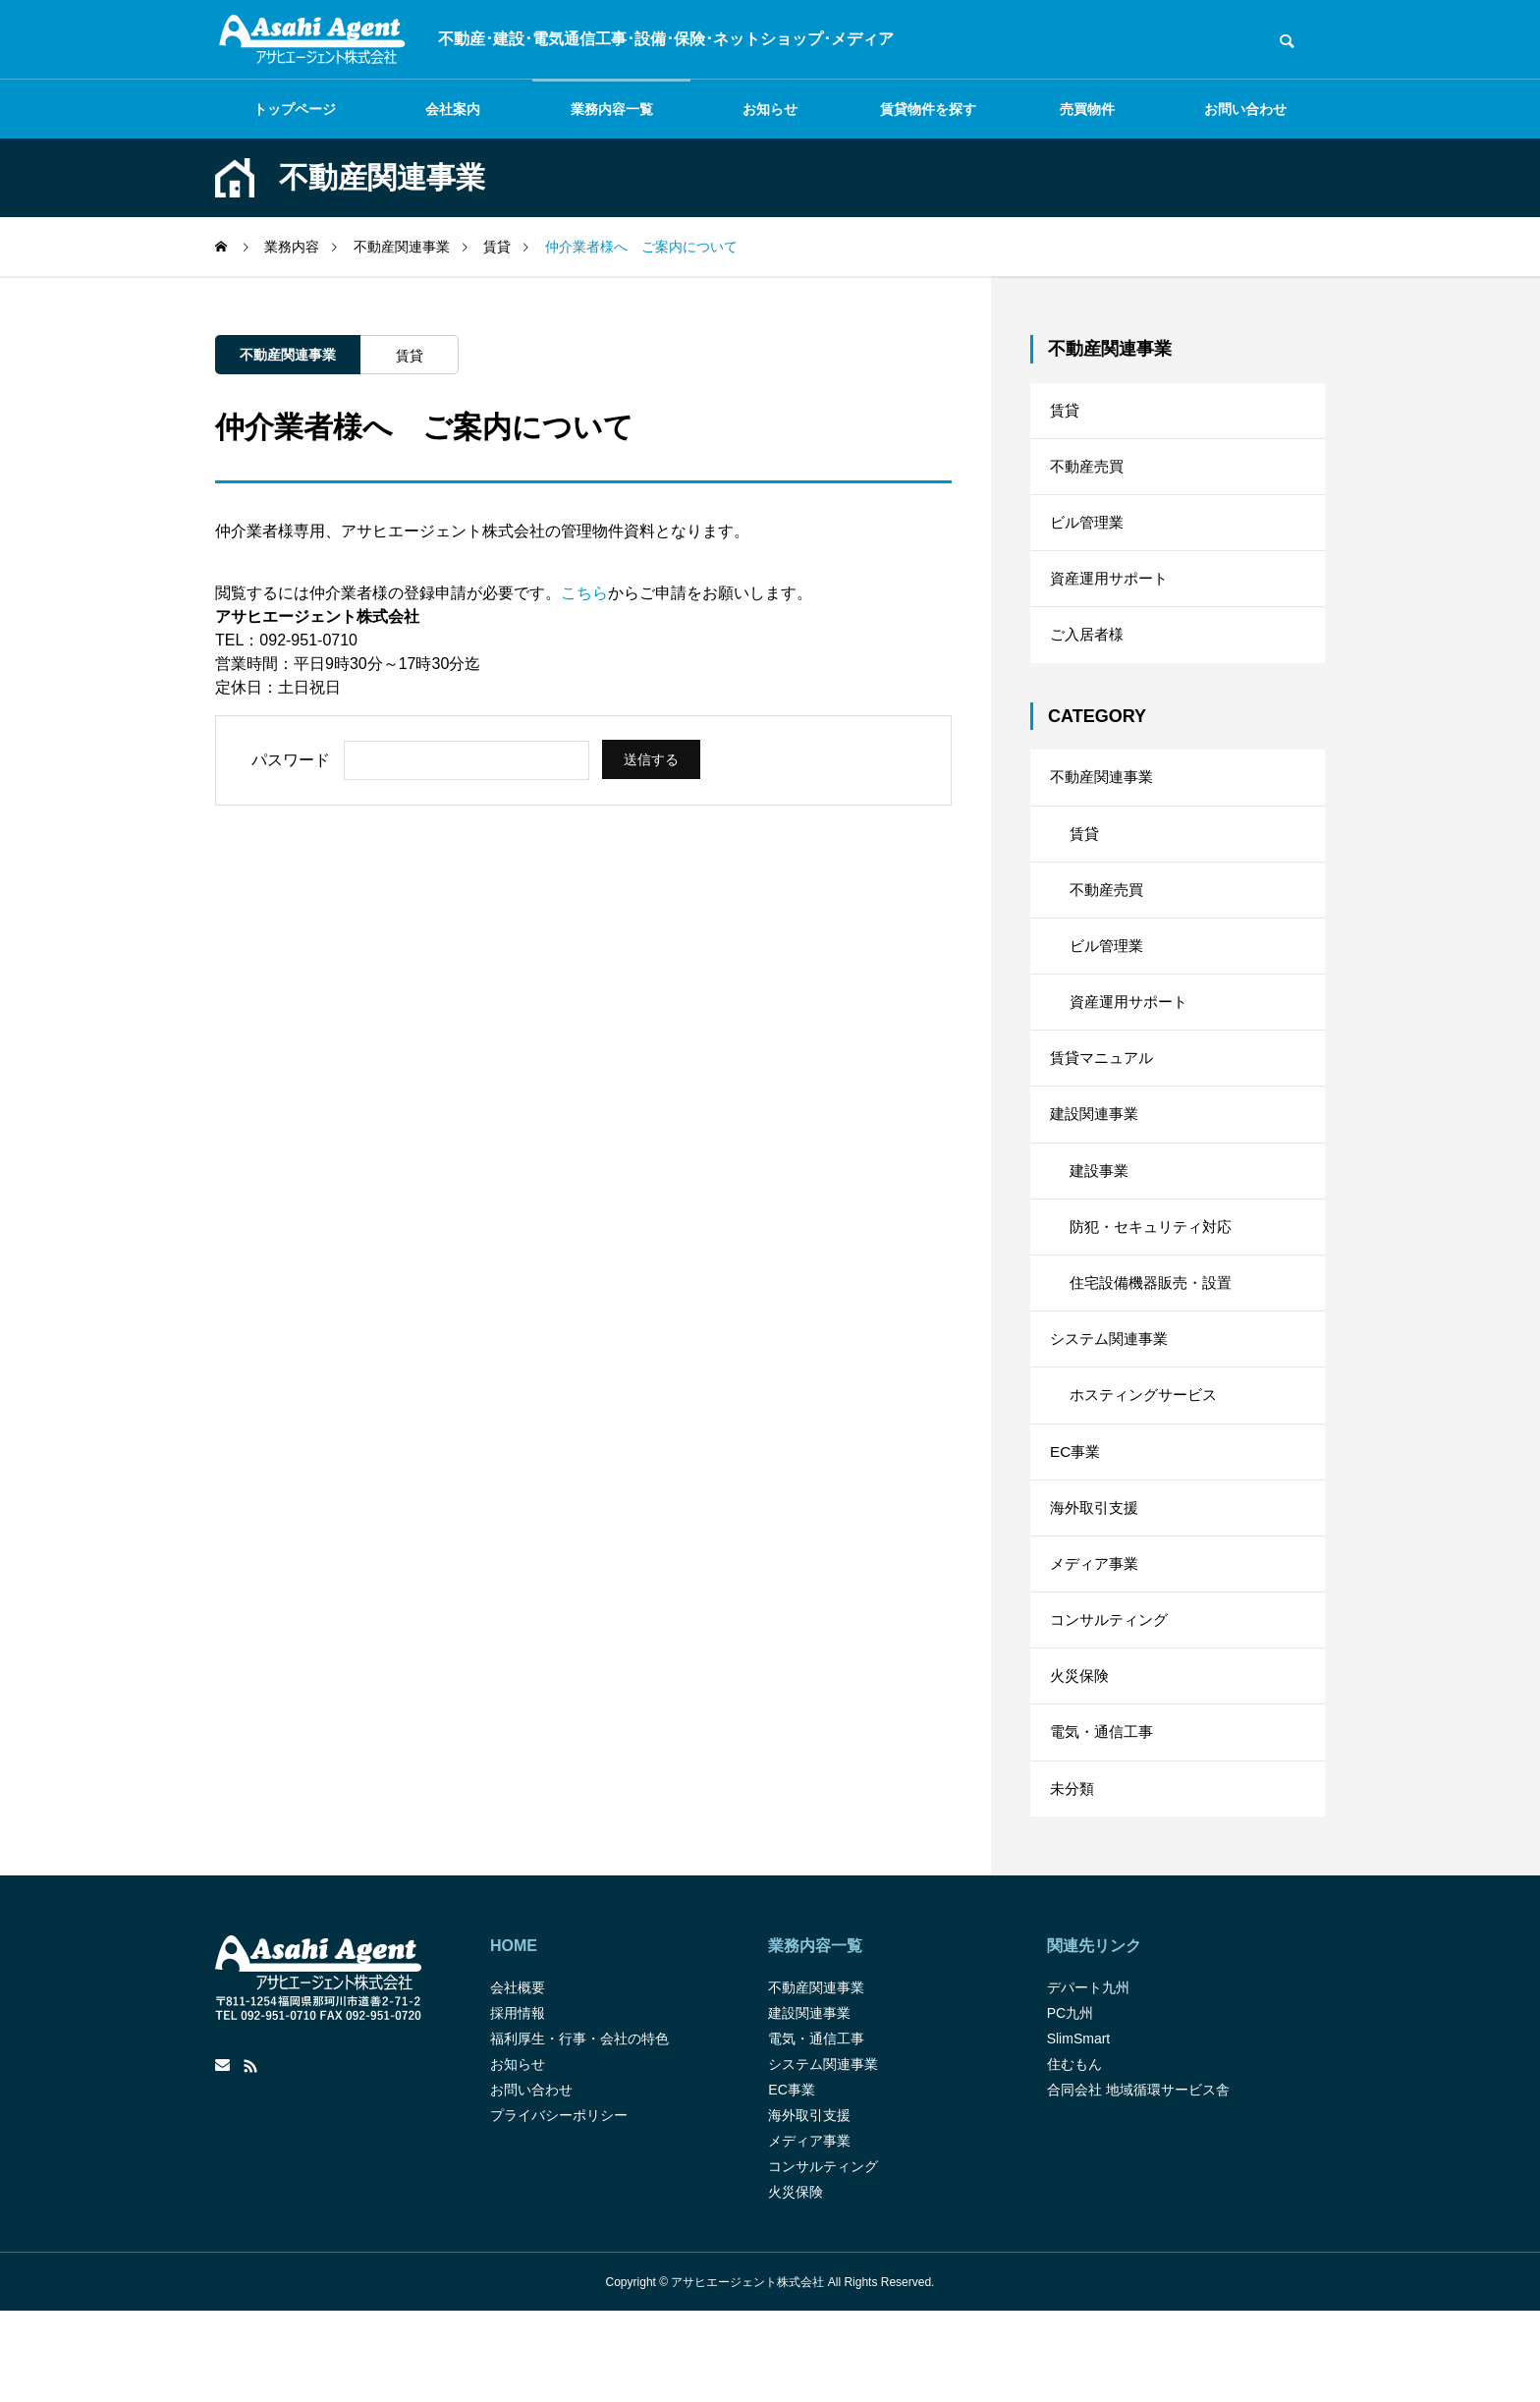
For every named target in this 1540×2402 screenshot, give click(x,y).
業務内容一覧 (612, 109)
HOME (513, 2036)
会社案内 (452, 109)
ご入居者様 (1089, 651)
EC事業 (1076, 1517)
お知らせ (770, 109)
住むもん (1074, 2154)
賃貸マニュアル (1105, 1097)
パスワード (290, 760)
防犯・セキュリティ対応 (1156, 1277)
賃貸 (409, 355)
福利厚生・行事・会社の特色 (579, 2129)
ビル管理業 (1089, 532)
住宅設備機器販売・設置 (1156, 1337)
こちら (584, 593)
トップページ (294, 109)
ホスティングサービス (1148, 1457)
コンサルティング (1113, 1697)
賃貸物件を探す (928, 109)
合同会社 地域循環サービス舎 (1138, 2180)
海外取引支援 (1097, 1577)
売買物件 (1087, 109)
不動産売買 (1089, 472)
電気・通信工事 (1105, 1817)
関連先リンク (1094, 2036)
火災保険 (1081, 1757)
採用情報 (517, 2103)
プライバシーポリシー (559, 2205)
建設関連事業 (1097, 1157)
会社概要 (517, 2078)
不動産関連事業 (288, 355)
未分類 (1073, 1877)
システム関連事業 (1113, 1397)
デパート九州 (1088, 2078)
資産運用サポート (1113, 592)
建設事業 (1101, 1217)
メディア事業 (1097, 1637)
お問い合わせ (1245, 109)
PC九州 (1070, 2103)
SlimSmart (1079, 2129)
